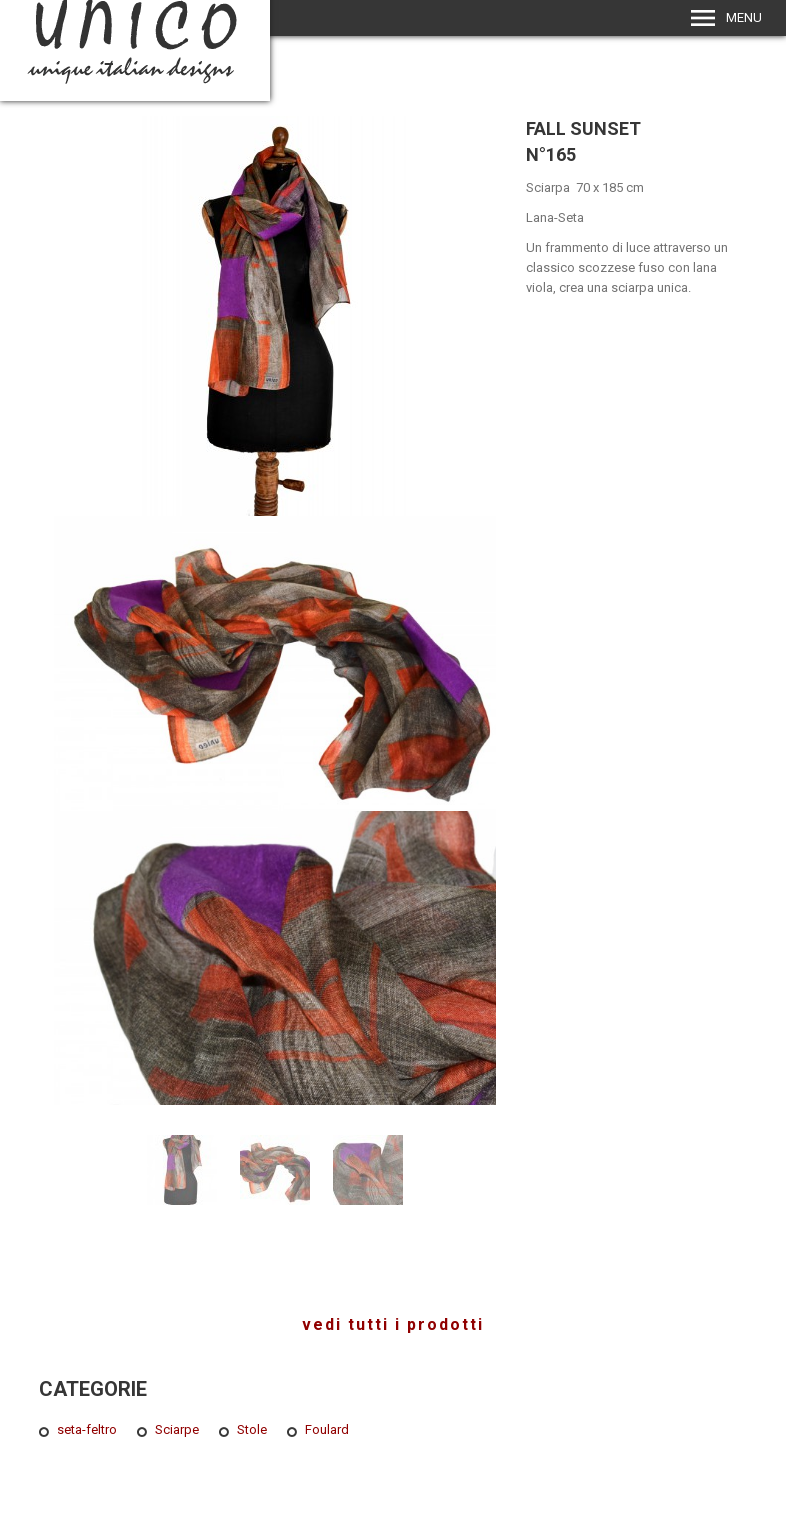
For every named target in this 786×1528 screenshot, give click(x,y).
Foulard (327, 1429)
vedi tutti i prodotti (393, 1324)
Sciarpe (177, 1429)
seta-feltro (87, 1429)
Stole (252, 1429)
